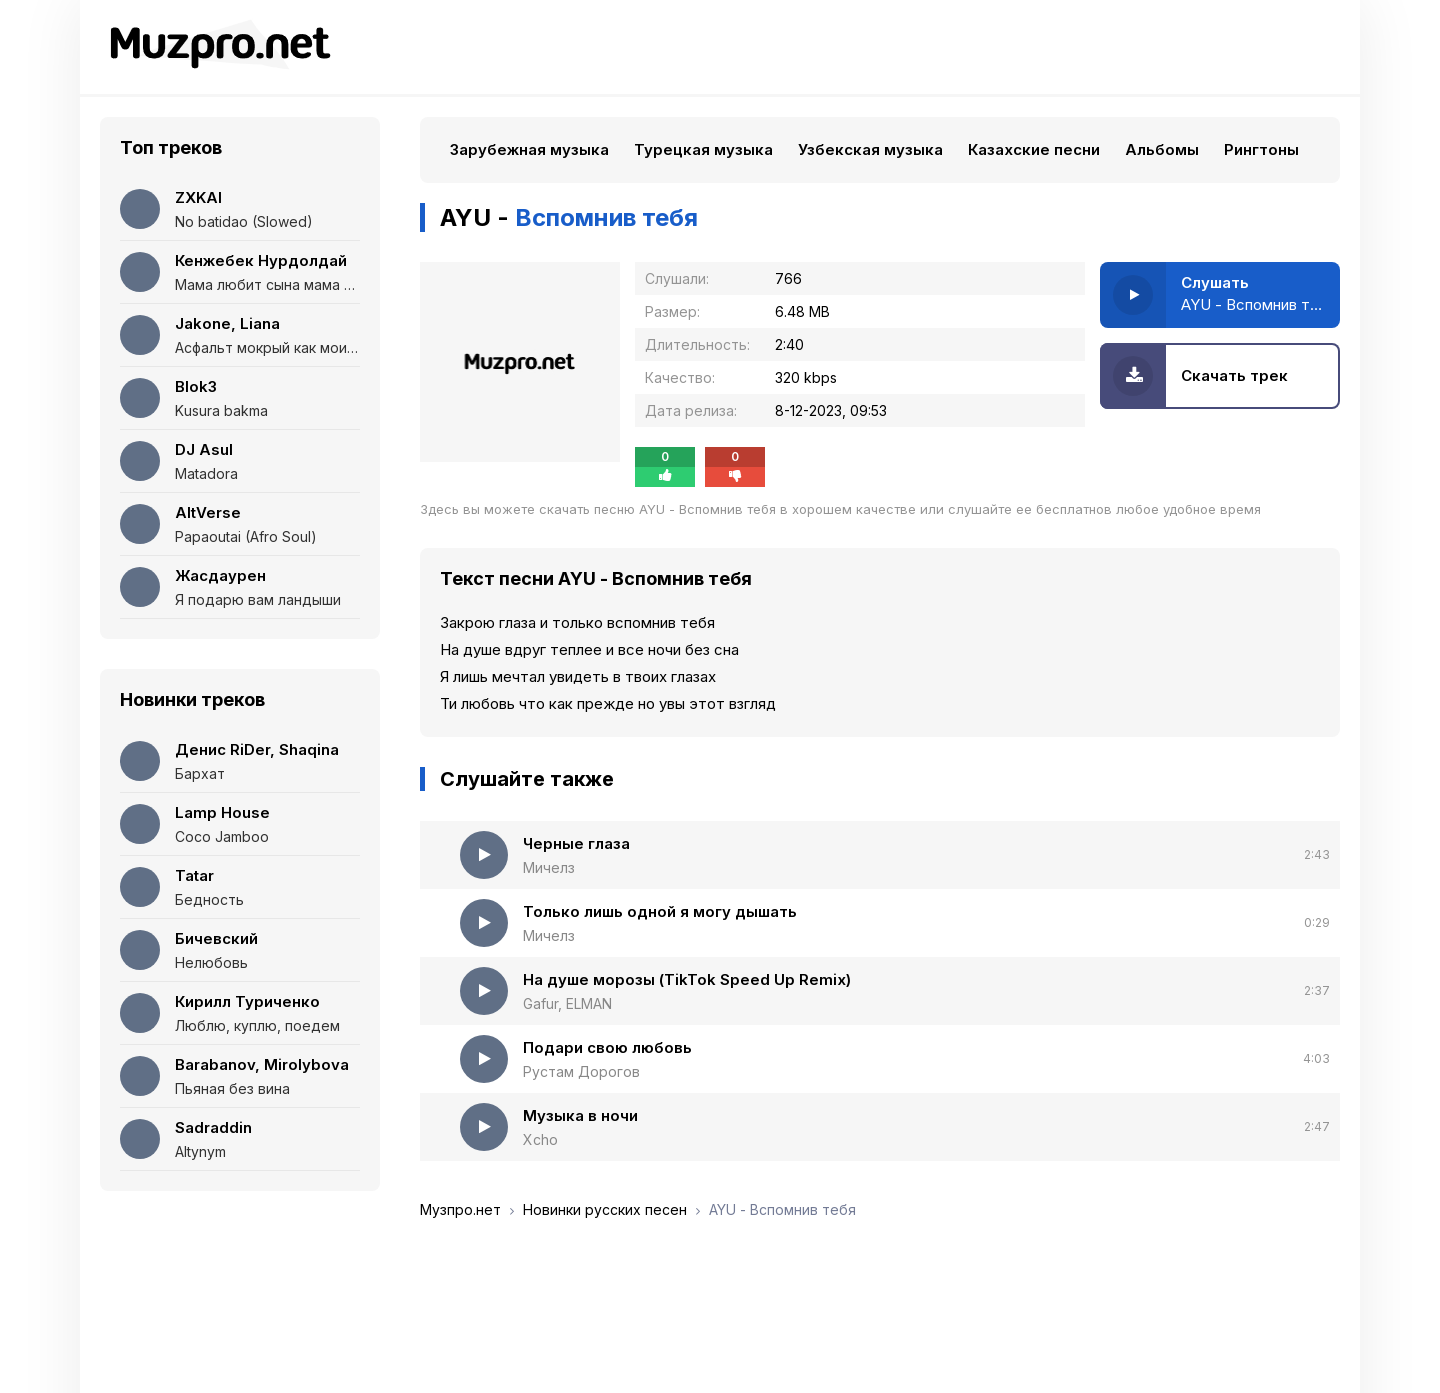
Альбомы (1162, 149)
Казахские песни (1034, 149)
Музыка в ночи (580, 1115)
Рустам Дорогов (581, 1071)
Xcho (540, 1139)
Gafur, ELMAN (567, 1003)
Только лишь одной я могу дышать (660, 911)
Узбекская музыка (870, 149)
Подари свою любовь (607, 1047)
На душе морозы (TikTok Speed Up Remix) (687, 979)
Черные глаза (576, 843)
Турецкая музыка (703, 149)
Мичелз (549, 867)
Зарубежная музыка (529, 149)
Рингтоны (1261, 149)
